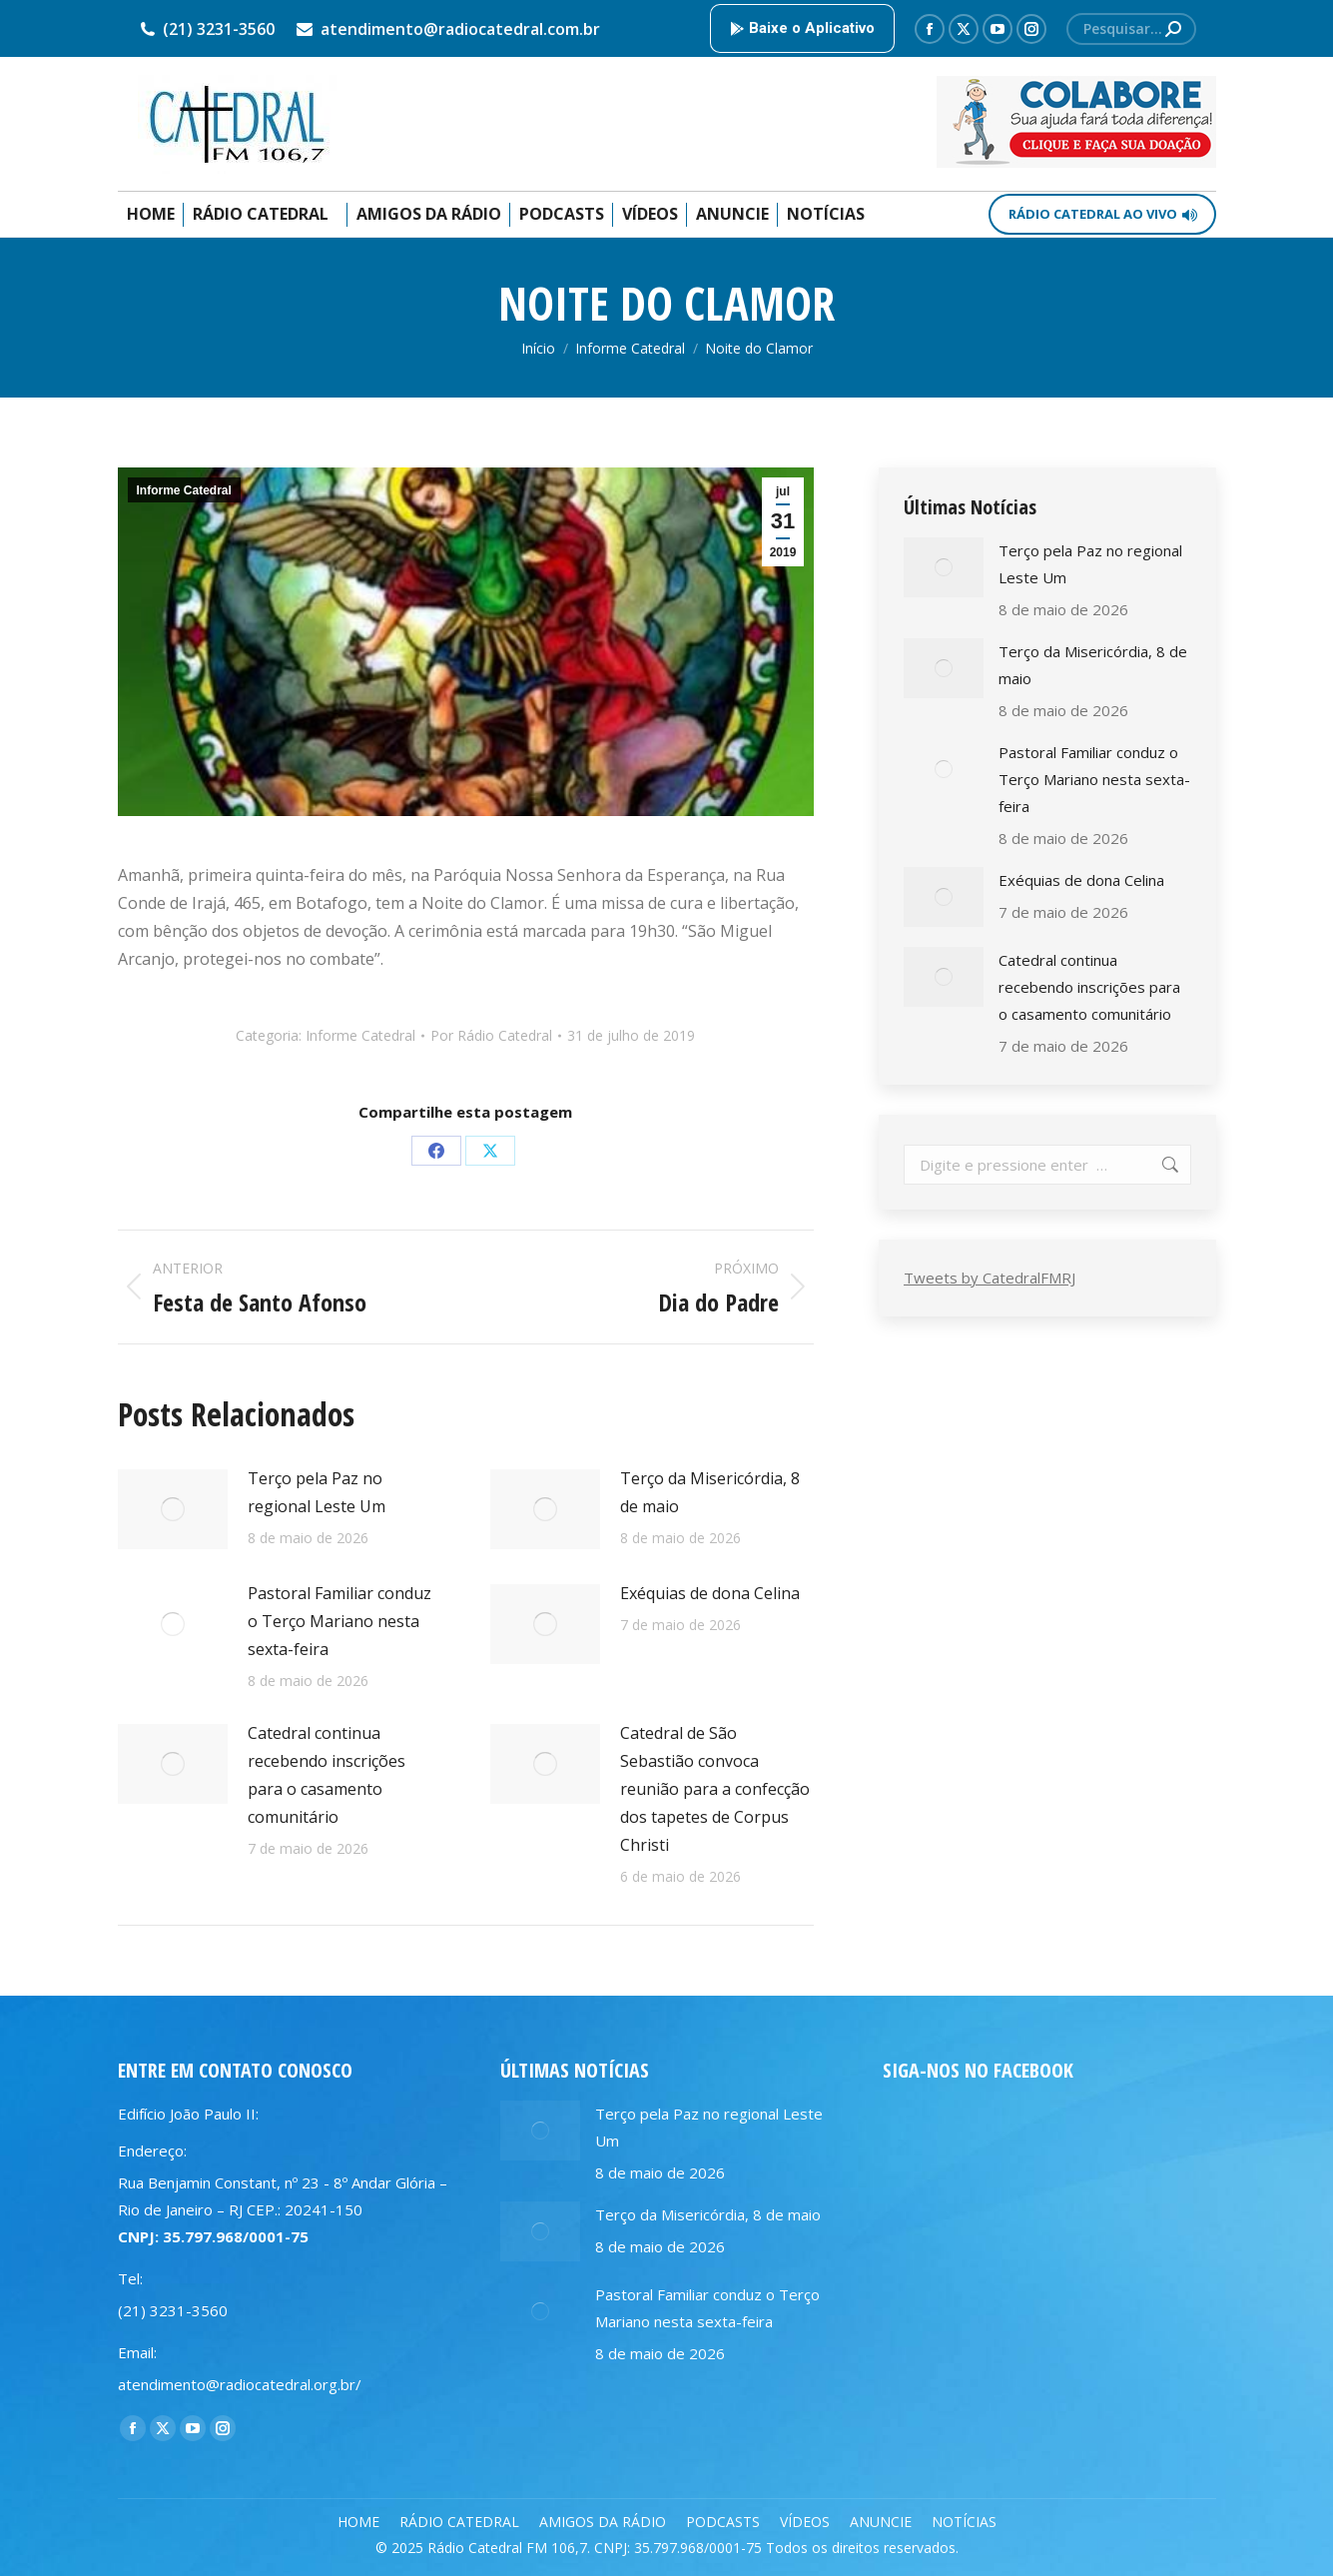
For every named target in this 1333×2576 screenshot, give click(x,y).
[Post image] (173, 1509)
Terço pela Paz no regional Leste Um (316, 1492)
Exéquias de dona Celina (710, 1593)
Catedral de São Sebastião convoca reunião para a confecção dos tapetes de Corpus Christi (715, 1789)
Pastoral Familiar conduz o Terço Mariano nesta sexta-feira (339, 1621)
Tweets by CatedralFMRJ (989, 1278)
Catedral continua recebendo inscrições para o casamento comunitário (326, 1775)
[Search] (1131, 29)
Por (491, 1035)
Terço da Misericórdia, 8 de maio (710, 1492)
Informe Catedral (184, 490)
